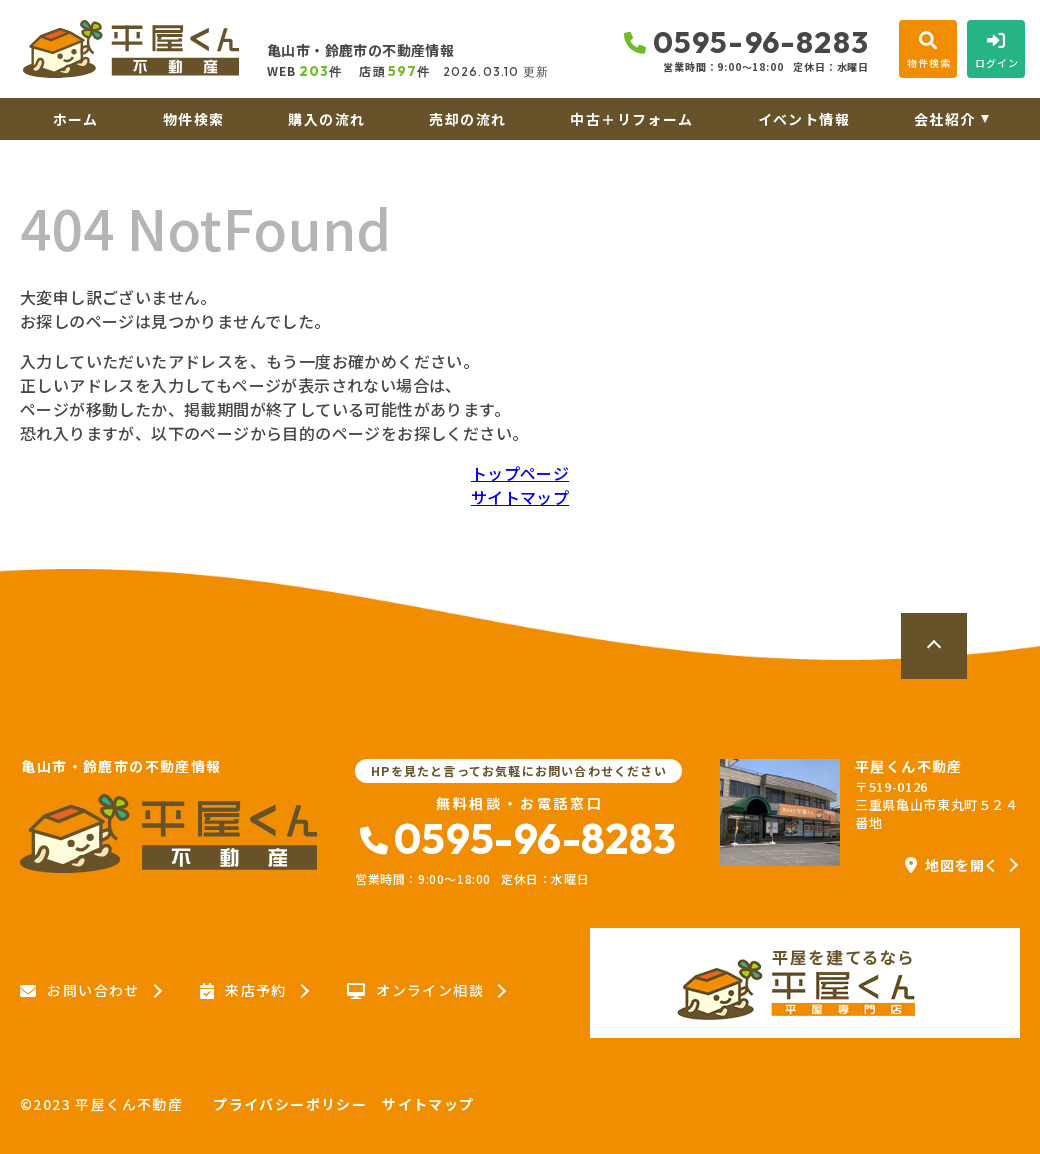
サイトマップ (520, 497)
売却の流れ (467, 119)
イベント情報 (804, 119)
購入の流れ (326, 119)
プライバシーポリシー (290, 1104)
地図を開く (952, 865)
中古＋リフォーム (631, 119)
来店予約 (243, 991)
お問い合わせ (80, 991)
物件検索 (194, 119)
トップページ (520, 473)
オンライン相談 (415, 991)
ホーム (76, 119)
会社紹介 (945, 119)
